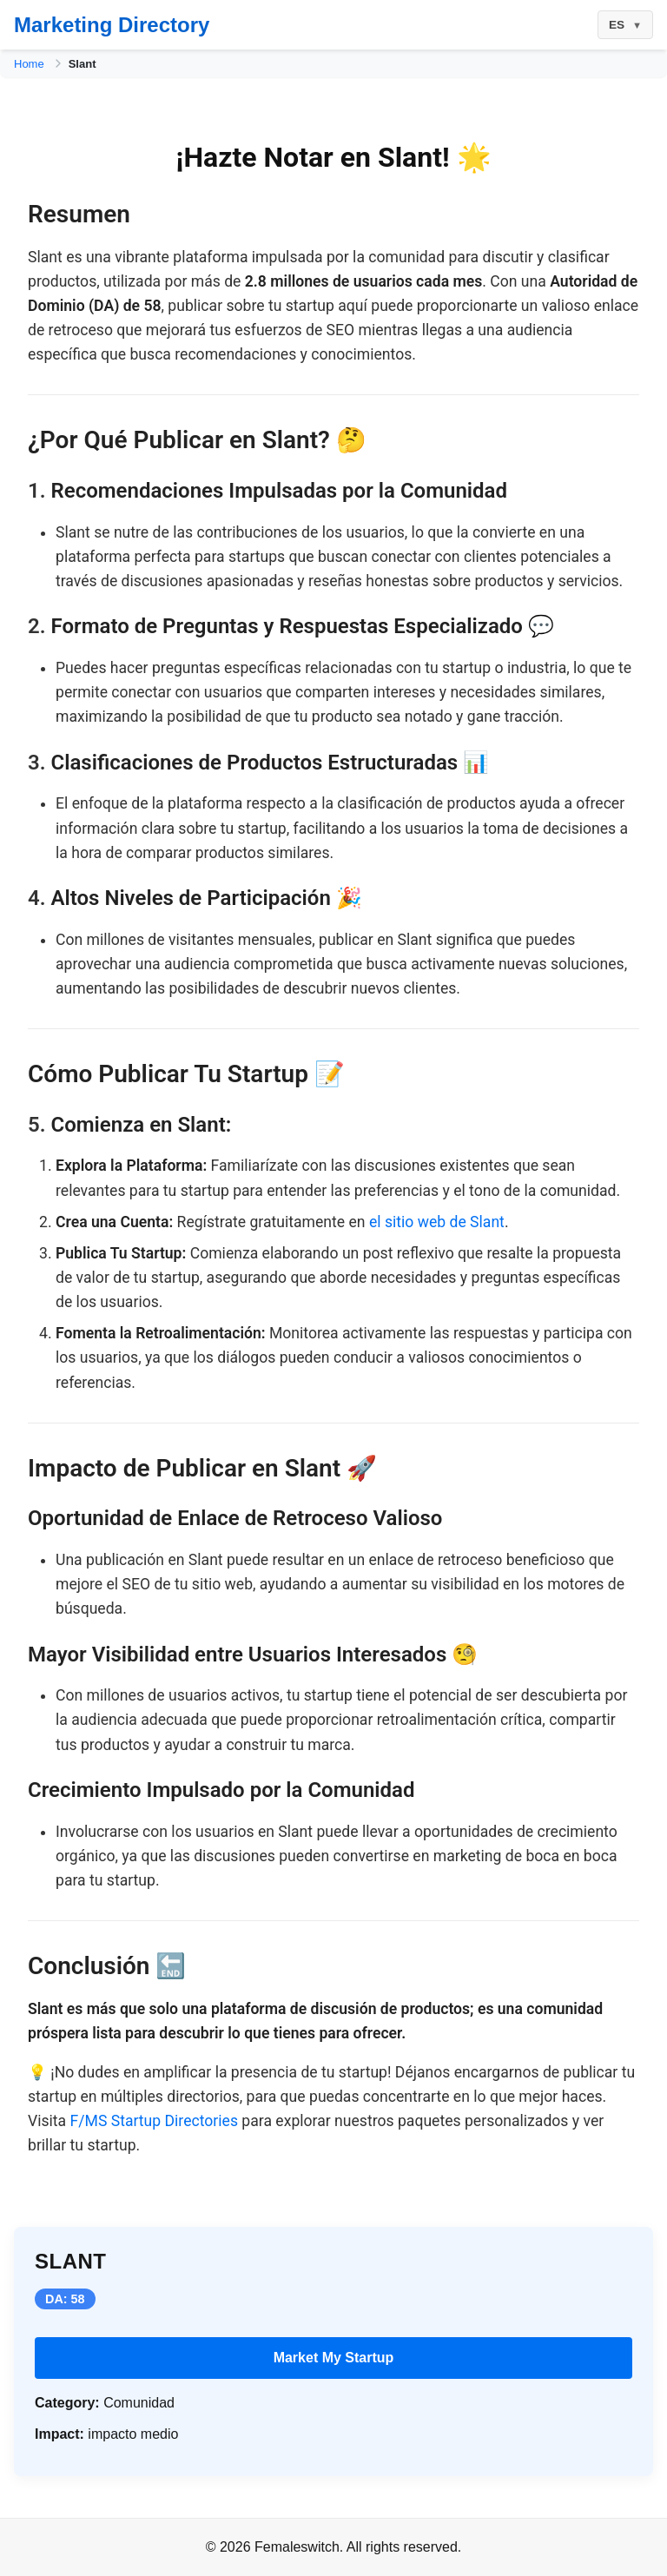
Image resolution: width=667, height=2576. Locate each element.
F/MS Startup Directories (154, 2121)
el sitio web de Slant (437, 1222)
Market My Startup (334, 2357)
